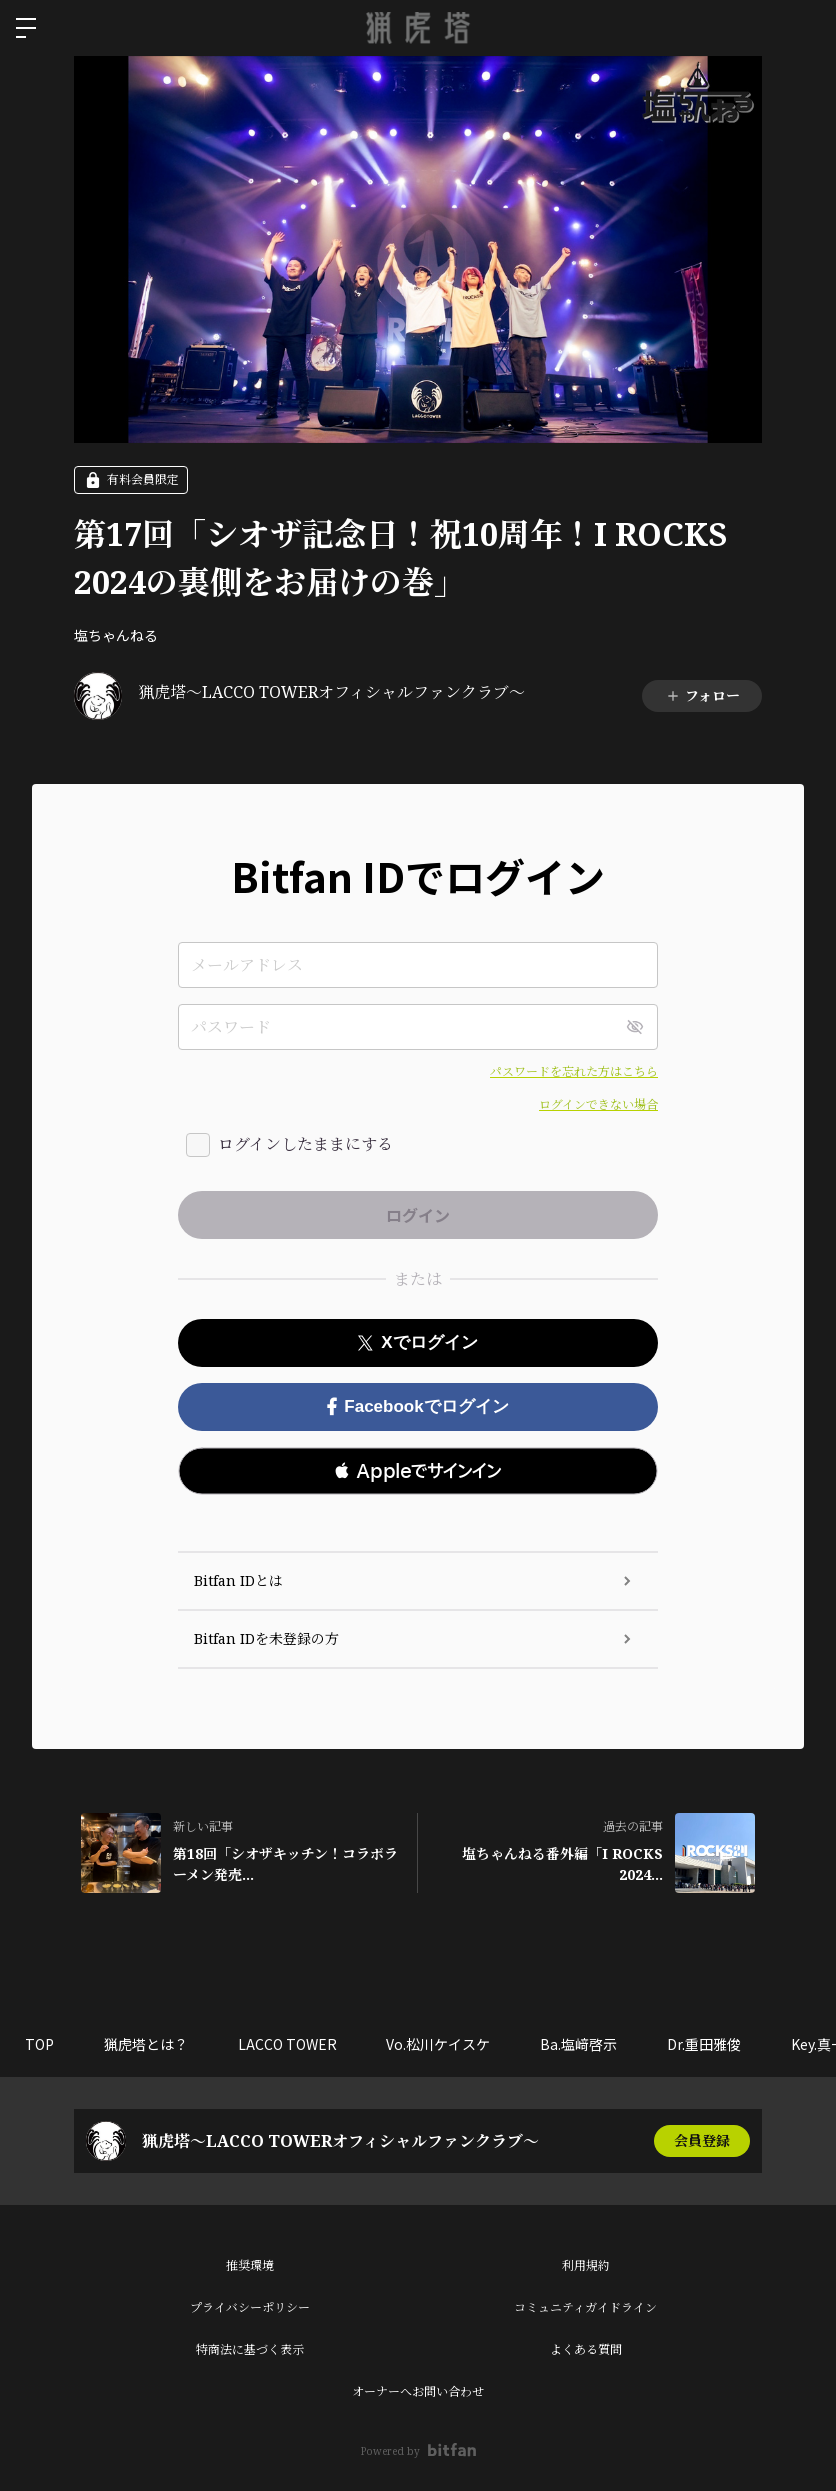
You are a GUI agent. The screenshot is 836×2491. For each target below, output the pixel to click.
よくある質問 (586, 2349)
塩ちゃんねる (116, 635)
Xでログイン (417, 1342)
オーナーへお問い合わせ (418, 2391)
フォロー (702, 695)
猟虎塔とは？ (146, 2044)
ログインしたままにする (305, 1144)
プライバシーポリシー (250, 2307)
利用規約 (586, 2265)
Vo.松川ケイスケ (439, 2044)
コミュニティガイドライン (585, 2307)
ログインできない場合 (598, 1104)
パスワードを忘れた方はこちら (574, 1071)
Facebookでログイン (417, 1406)
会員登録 (702, 2140)
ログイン (804, 28)
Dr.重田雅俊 (705, 2044)
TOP (39, 2044)
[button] (418, 1471)
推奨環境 (250, 2265)
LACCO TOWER (287, 2044)
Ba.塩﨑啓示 (579, 2044)
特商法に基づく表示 (250, 2349)
